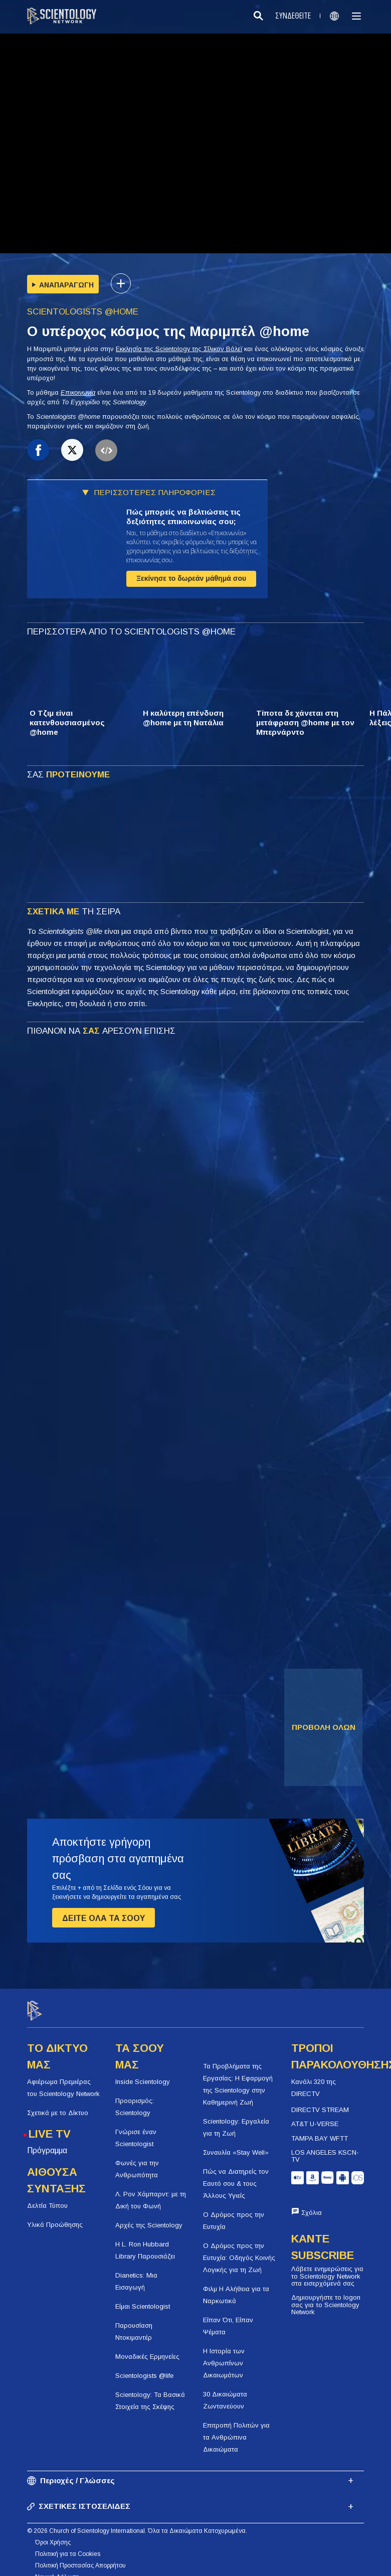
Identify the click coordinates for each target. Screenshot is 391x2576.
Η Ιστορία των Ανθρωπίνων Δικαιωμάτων (224, 2354)
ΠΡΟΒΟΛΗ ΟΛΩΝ (323, 1727)
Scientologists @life (144, 2366)
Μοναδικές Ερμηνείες (147, 2347)
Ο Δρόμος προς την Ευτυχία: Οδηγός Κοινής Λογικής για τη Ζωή (239, 2249)
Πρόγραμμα (47, 2141)
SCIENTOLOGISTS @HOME (82, 311)
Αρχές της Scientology (148, 2216)
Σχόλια (311, 2203)
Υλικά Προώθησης (55, 2215)
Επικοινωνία (78, 392)
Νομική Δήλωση (57, 2568)
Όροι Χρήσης (53, 2533)
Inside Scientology (142, 2072)
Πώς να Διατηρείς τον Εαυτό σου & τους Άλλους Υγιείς (236, 2175)
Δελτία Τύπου (47, 2196)
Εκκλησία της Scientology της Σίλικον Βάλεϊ (179, 349)
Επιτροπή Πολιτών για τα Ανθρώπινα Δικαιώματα (236, 2429)
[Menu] (356, 16)
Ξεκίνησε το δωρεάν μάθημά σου (191, 578)
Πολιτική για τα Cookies (67, 2545)
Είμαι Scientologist (142, 2297)
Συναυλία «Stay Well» (236, 2144)
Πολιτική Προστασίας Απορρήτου (80, 2556)
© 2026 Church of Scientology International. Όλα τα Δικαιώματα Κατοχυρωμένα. (137, 2522)
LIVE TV (50, 2125)
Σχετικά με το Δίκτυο (57, 2104)
